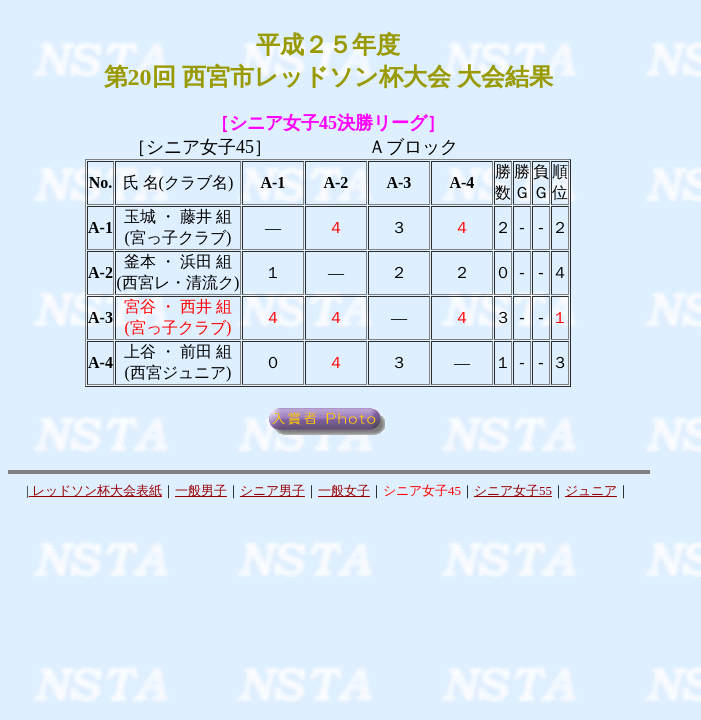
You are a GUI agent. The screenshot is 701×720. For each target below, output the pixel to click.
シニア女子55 (513, 490)
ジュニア (591, 490)
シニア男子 (272, 490)
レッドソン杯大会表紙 (95, 490)
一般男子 (201, 490)
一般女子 (344, 490)
